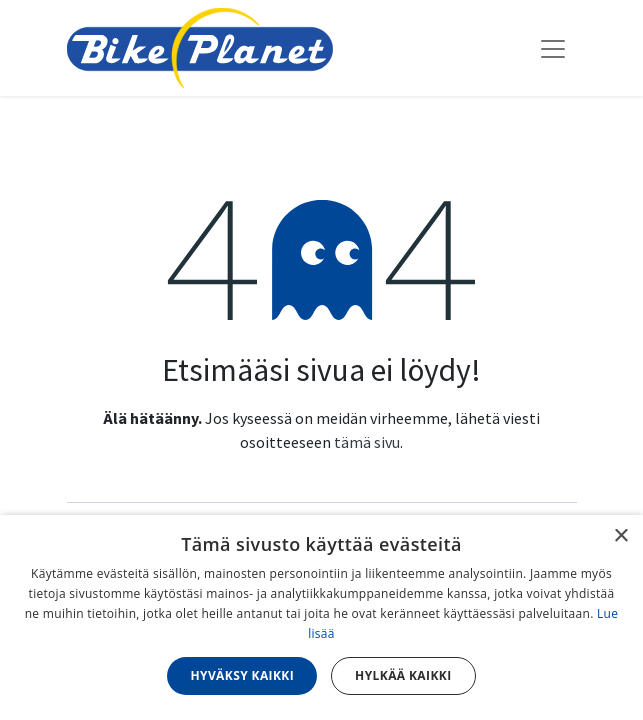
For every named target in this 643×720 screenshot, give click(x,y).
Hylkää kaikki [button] (403, 675)
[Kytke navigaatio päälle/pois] (553, 48)
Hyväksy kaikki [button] (242, 675)
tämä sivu (367, 442)
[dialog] (321, 617)
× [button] (620, 536)
